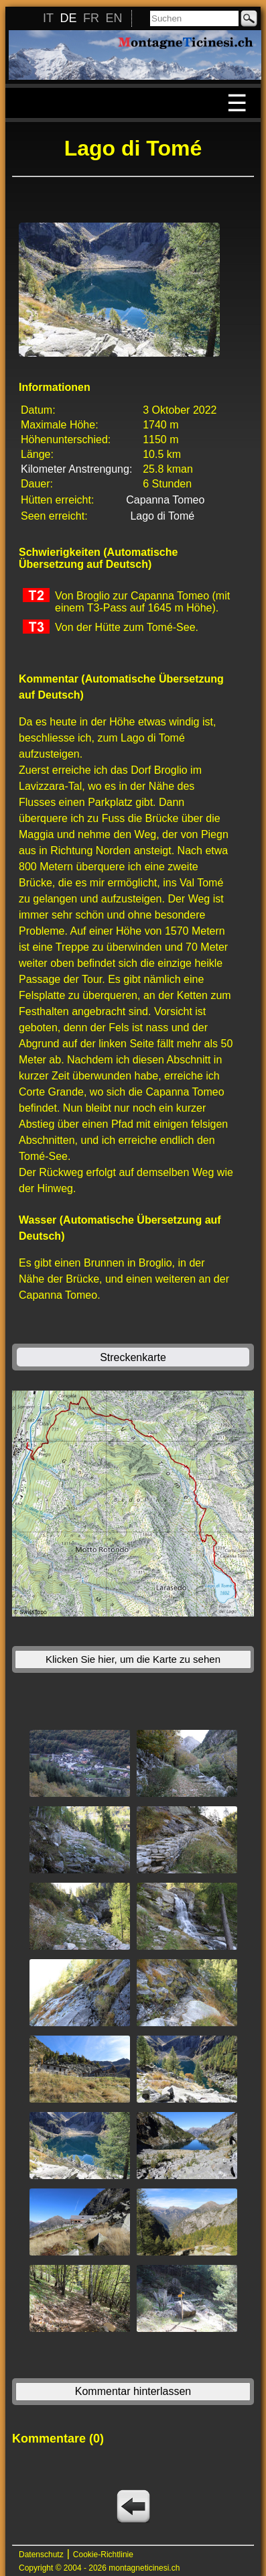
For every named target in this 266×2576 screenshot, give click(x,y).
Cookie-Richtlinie (103, 2554)
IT (48, 18)
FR (91, 18)
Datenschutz (41, 2554)
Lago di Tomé (162, 516)
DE (68, 18)
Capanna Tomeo (165, 500)
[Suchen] (194, 18)
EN (113, 18)
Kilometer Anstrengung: (76, 469)
